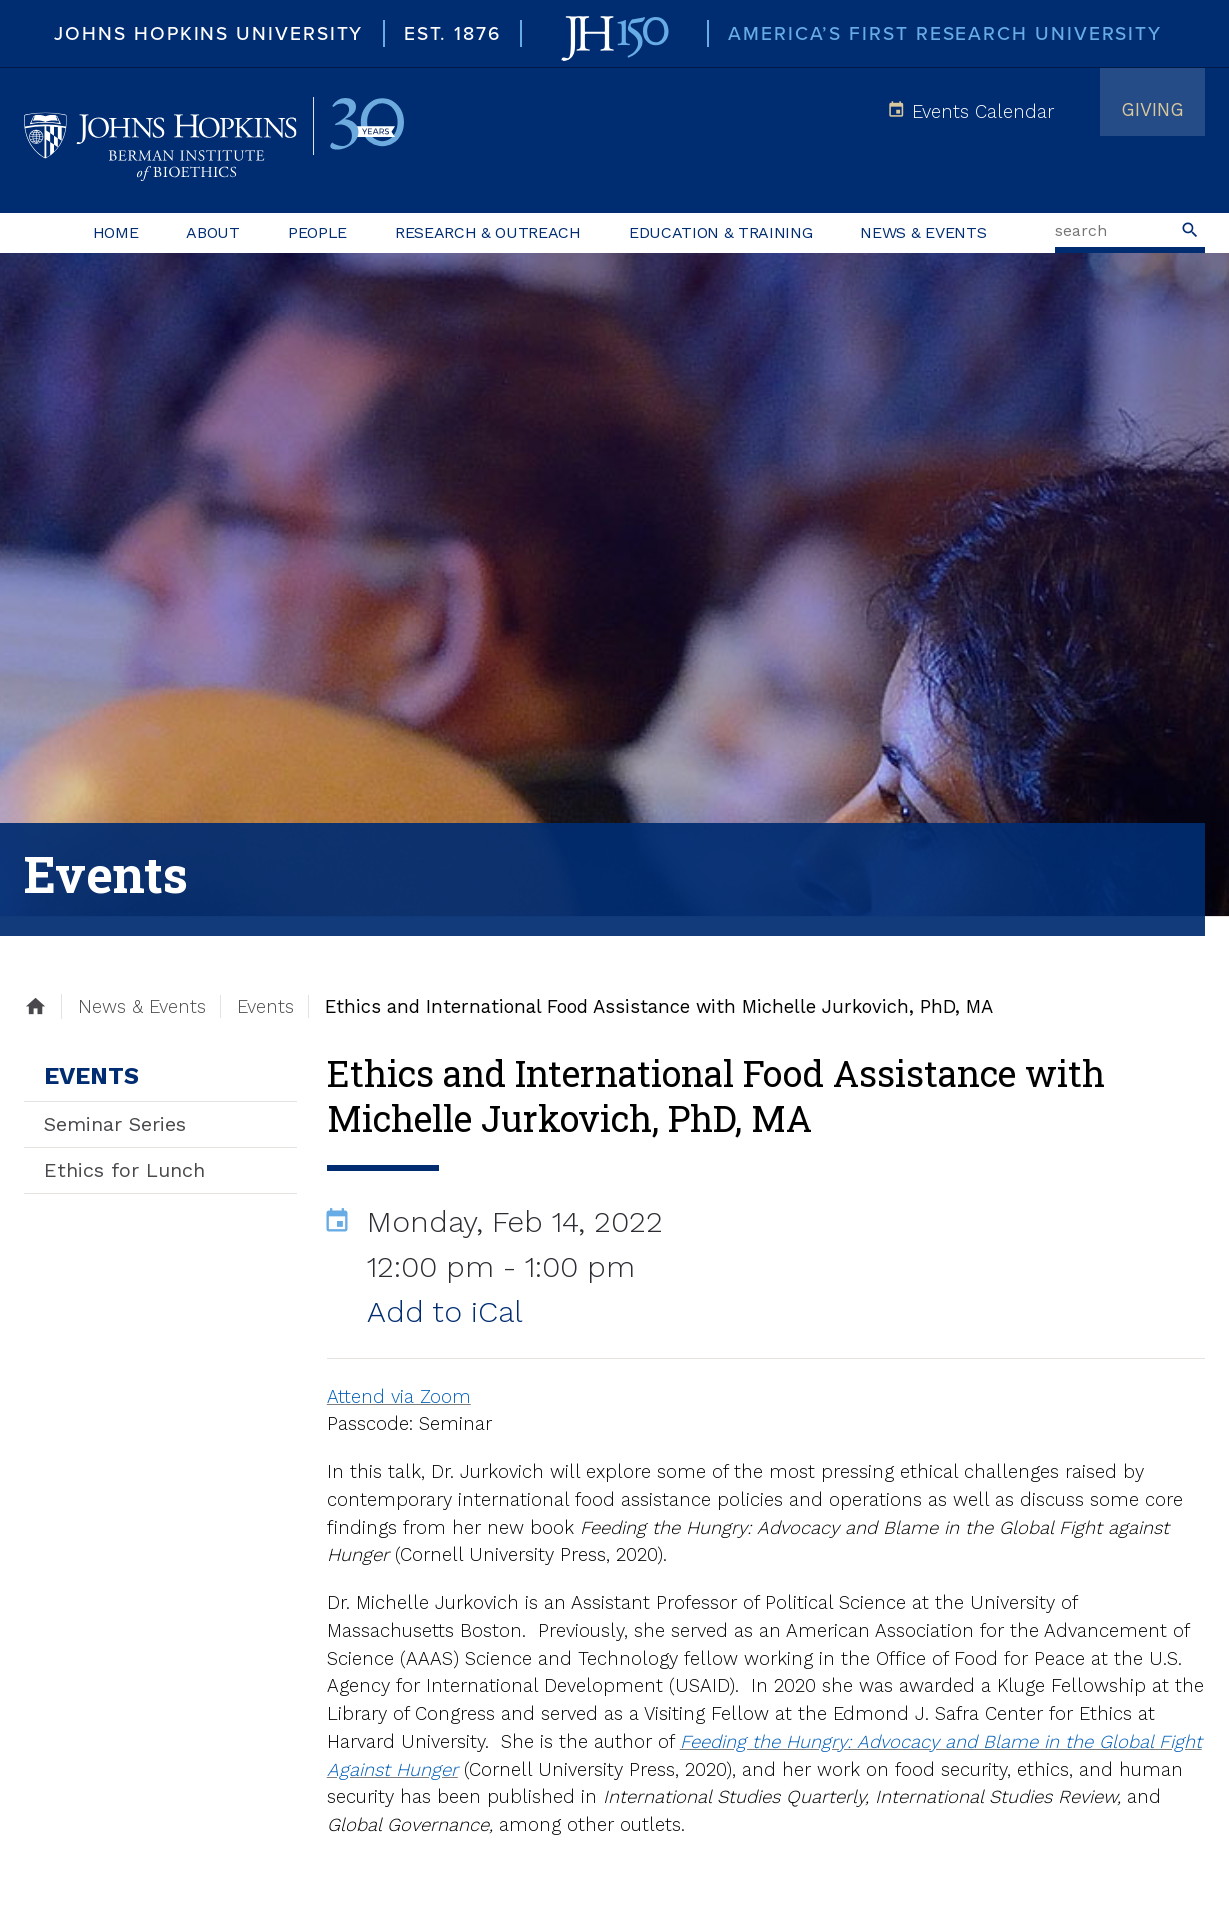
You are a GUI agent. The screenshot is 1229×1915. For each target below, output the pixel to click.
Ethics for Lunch (124, 1170)
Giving (1152, 109)
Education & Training (721, 232)
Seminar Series (115, 1124)
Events (91, 1076)
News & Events (923, 232)
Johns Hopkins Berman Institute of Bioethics (214, 140)
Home (116, 232)
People (317, 232)
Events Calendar (983, 111)
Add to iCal (445, 1311)
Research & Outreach (488, 232)
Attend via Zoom (399, 1396)
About (212, 232)
